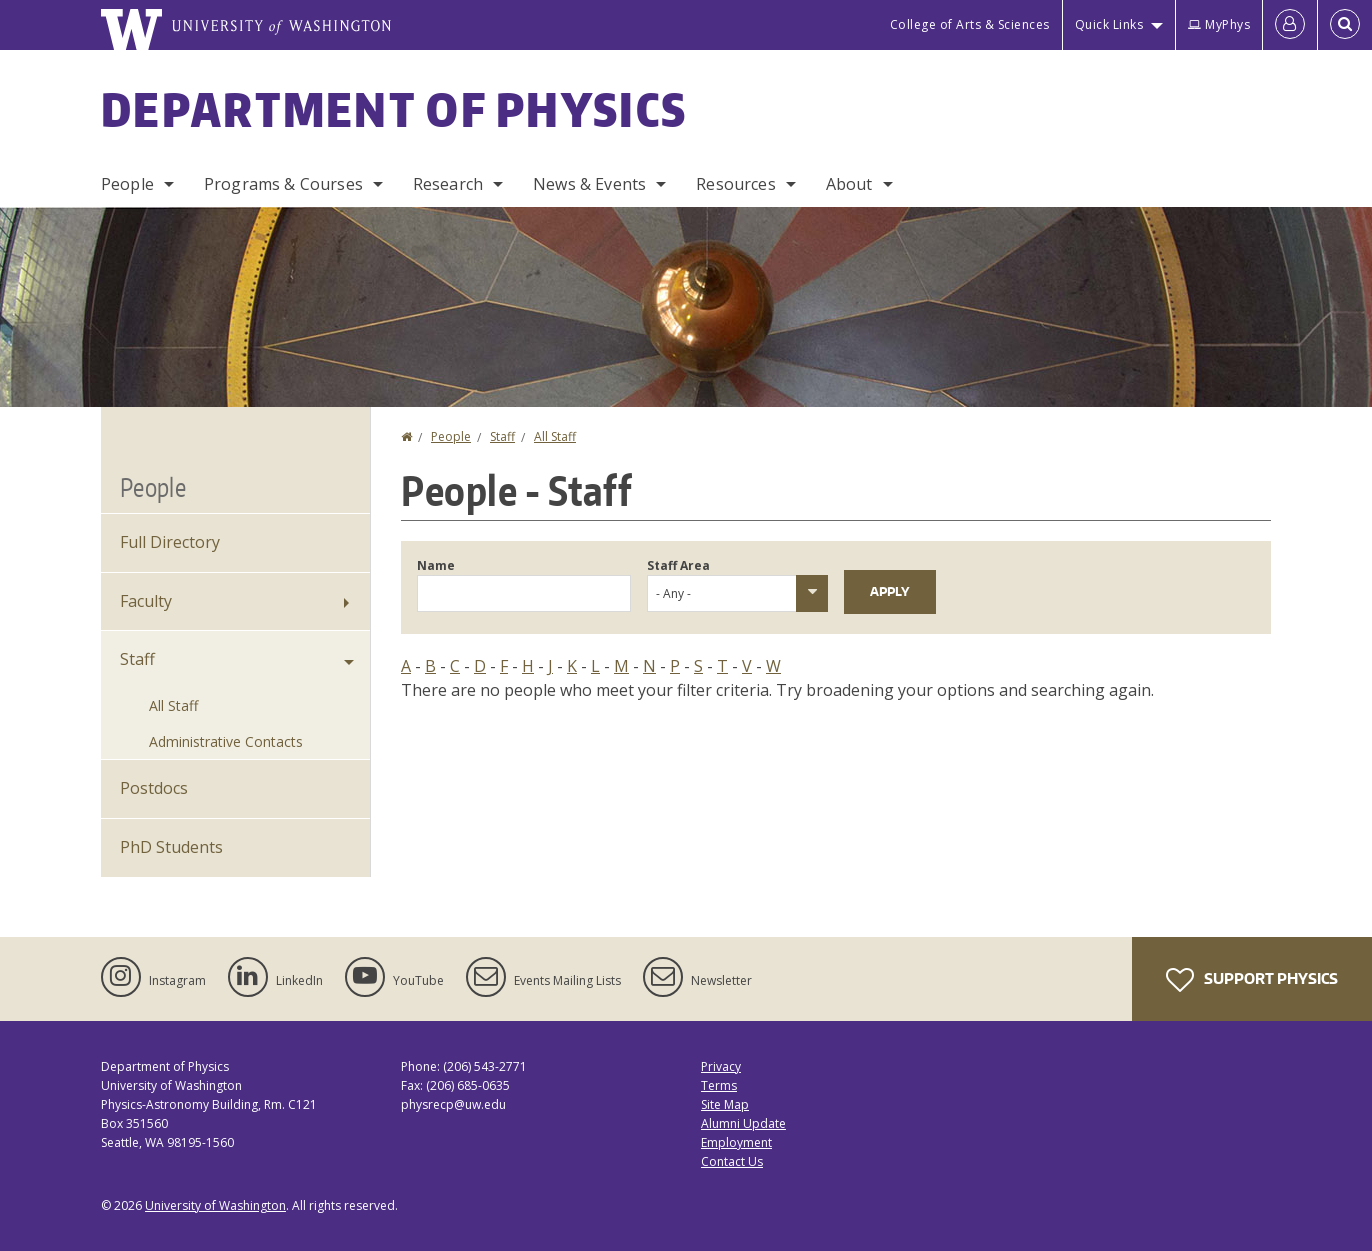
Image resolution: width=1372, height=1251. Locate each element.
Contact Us (732, 1161)
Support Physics (1252, 980)
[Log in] (1290, 25)
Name (436, 565)
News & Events (589, 184)
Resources (735, 184)
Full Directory (170, 542)
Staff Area (678, 565)
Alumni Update (743, 1123)
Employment (736, 1142)
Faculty (146, 601)
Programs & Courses (283, 184)
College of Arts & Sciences (970, 24)
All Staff (555, 436)
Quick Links (1109, 24)
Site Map (725, 1104)
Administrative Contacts (226, 741)
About (849, 184)
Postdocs (154, 788)
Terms (719, 1085)
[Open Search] (1345, 25)
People (127, 184)
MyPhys (1219, 24)
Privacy (721, 1066)
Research (448, 184)
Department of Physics (394, 109)
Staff (502, 436)
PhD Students (171, 847)
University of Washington (215, 1205)
